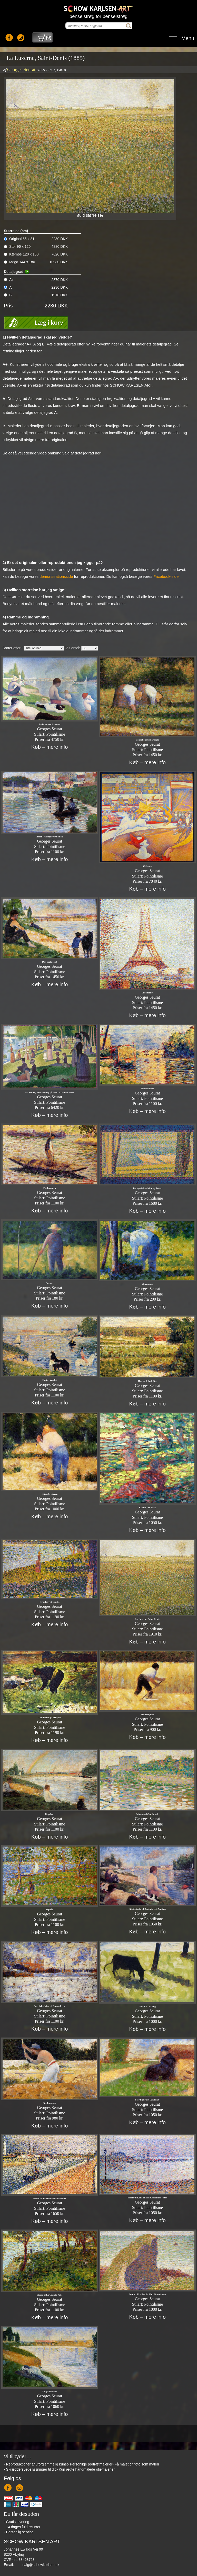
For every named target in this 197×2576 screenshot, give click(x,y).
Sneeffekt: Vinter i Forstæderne (49, 2006)
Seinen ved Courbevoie (147, 1814)
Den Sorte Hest (49, 962)
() (44, 37)
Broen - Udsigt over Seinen (49, 836)
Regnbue (49, 1814)
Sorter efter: (12, 648)
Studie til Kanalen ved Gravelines (49, 2198)
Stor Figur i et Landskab (147, 2099)
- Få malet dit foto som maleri (135, 2464)
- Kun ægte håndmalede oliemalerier (85, 2469)
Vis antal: (72, 648)
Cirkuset (147, 866)
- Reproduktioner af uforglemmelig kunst (36, 2464)
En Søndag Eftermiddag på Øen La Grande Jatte (49, 1092)
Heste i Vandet (50, 1380)
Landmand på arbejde (49, 1717)
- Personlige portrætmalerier (90, 2464)
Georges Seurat (21, 69)
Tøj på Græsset (49, 2391)
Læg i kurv (49, 322)
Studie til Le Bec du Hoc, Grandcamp (147, 2294)
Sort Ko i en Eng (147, 2006)
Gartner (50, 1283)
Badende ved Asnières (49, 724)
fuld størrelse (90, 215)
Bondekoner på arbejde (147, 739)
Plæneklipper (147, 1714)
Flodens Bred (147, 1088)
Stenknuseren (49, 2103)
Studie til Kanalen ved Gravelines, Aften (147, 2197)
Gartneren (147, 1284)
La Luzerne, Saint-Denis (147, 1619)
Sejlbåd (49, 1909)
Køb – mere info (49, 747)
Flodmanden (49, 1188)
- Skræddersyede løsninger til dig (30, 2469)
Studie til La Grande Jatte (50, 2295)
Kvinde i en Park (147, 1507)
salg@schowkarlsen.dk (41, 2565)
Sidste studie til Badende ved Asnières (147, 1909)
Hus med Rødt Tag (147, 1381)
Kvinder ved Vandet (50, 1602)
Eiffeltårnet (147, 992)
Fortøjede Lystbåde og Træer (147, 1188)
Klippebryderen (49, 1494)
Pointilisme (55, 734)
